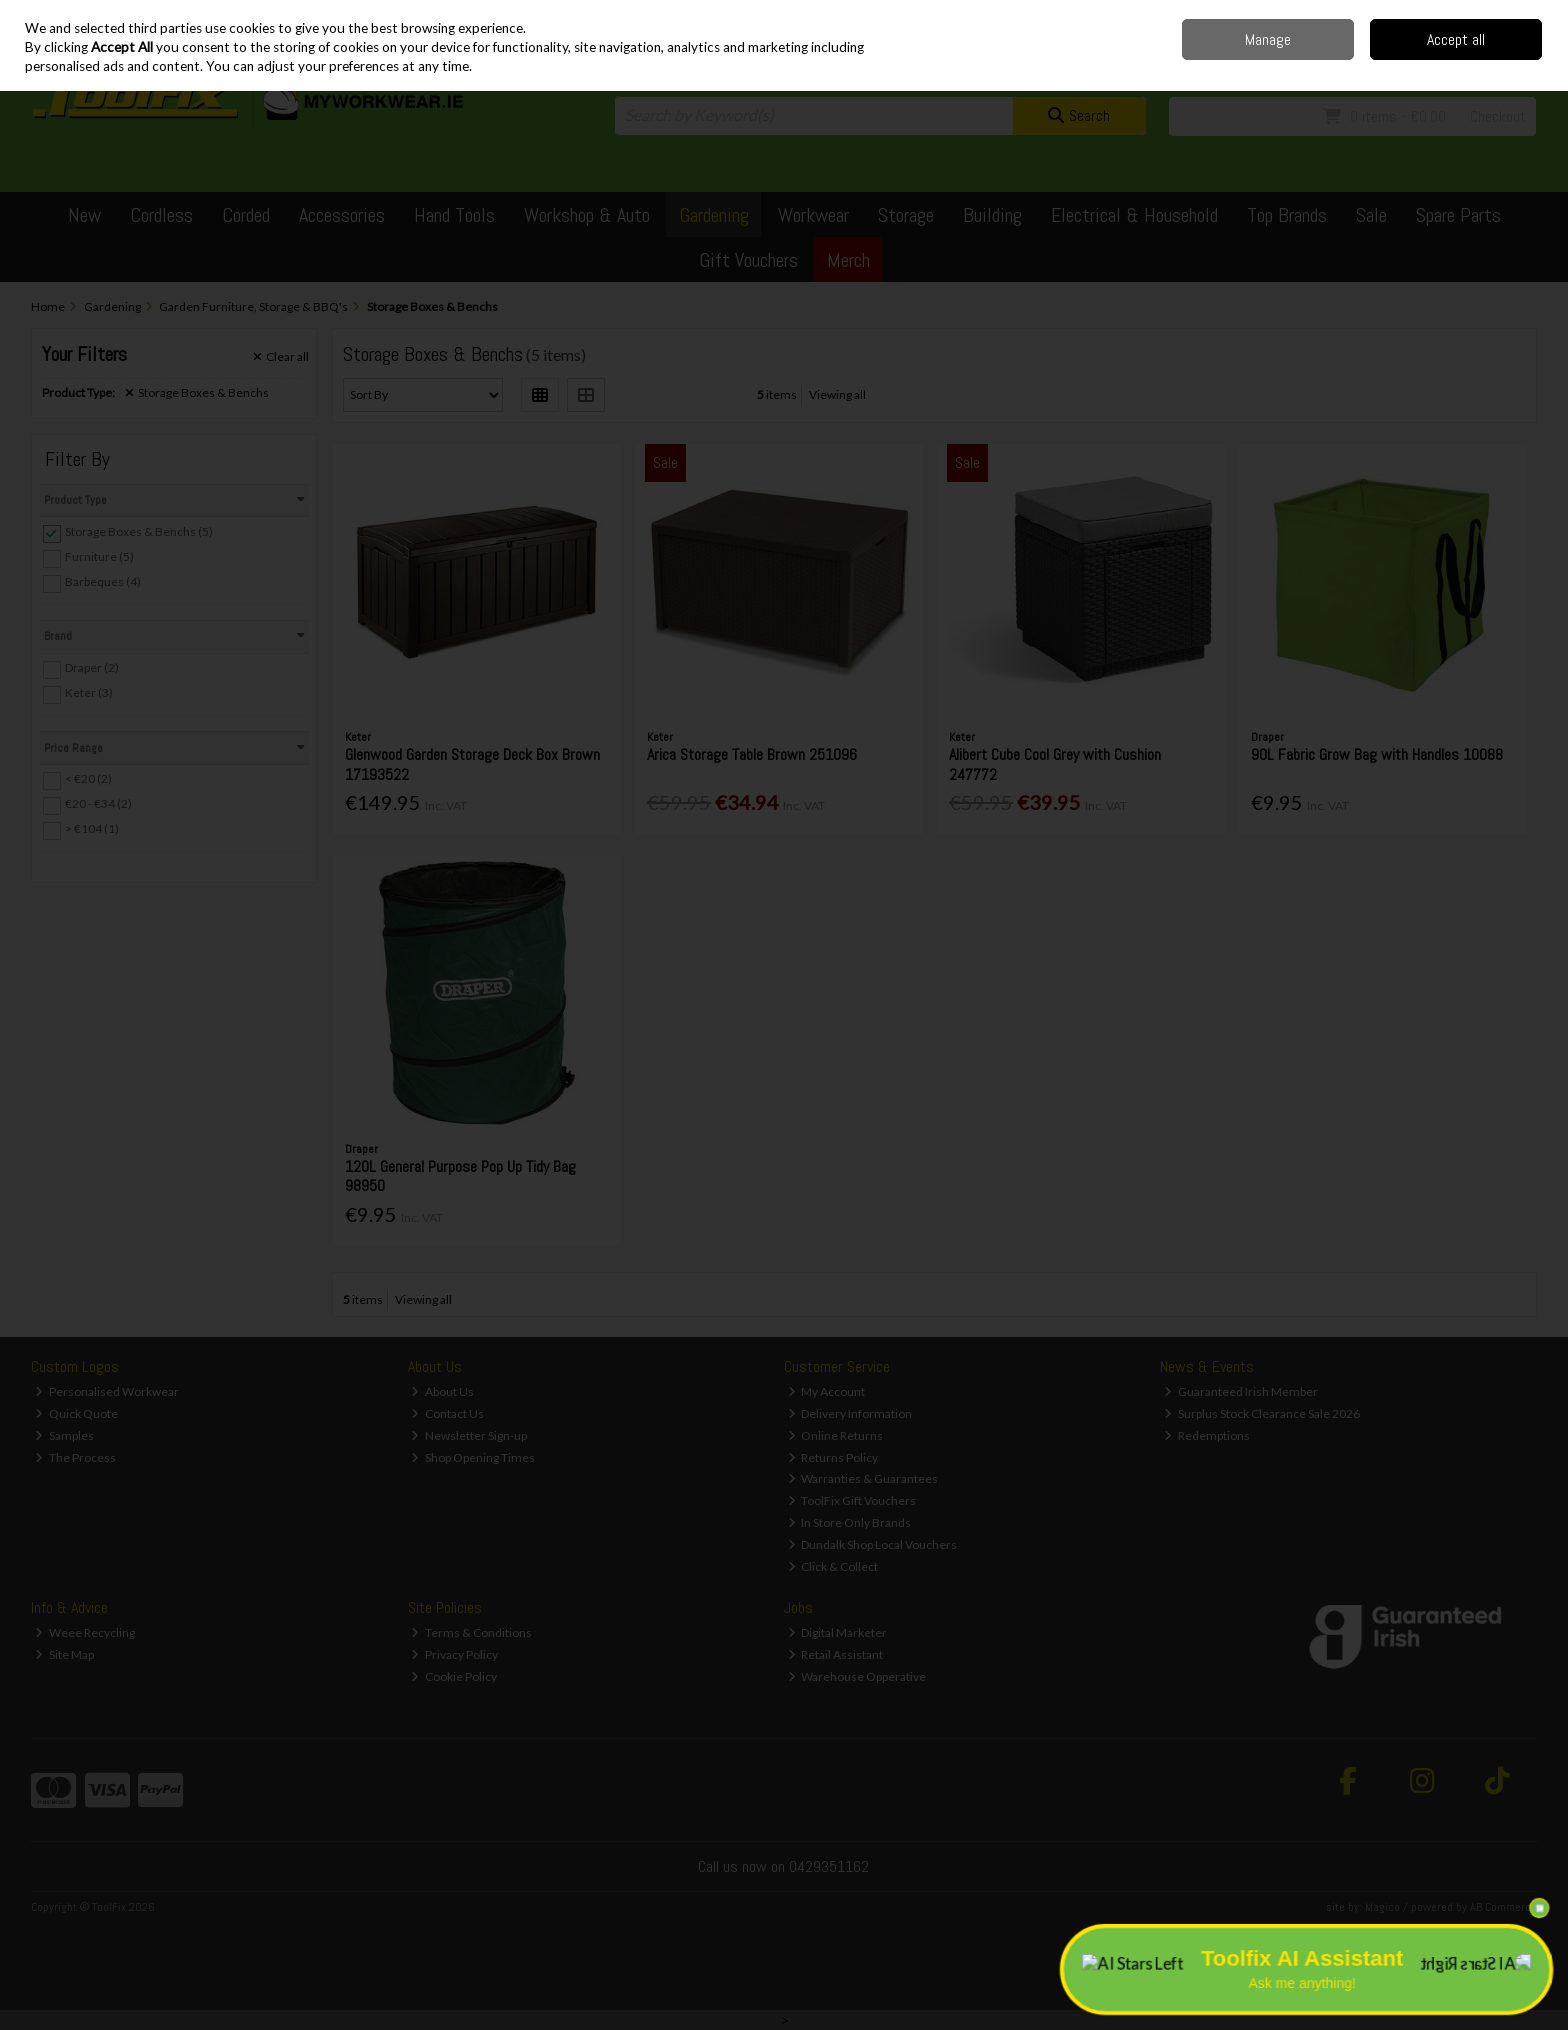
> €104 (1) (92, 828)
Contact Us (447, 1413)
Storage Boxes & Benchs (197, 393)
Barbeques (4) (103, 581)
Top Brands (1287, 215)
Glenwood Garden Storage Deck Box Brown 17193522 (472, 764)
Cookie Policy (454, 1676)
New (84, 215)
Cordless (161, 215)
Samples (64, 1435)
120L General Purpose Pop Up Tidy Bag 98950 (460, 1176)
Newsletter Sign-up (469, 1435)
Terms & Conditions (471, 1632)
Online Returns (836, 1435)
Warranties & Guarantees (863, 1478)
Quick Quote (76, 1413)
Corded (246, 215)
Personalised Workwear (107, 1391)
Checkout (1498, 116)
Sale (1371, 215)
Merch (848, 260)
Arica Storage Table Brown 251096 (752, 754)
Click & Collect (833, 1566)
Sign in (1484, 60)
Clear (281, 357)
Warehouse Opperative (857, 1676)
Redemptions (1207, 1435)
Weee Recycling (85, 1632)
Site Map (64, 1654)
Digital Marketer (838, 1632)
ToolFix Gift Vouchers (852, 1500)
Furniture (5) (99, 556)
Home (1274, 14)
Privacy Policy (454, 1654)
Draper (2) (92, 667)
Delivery (1323, 14)
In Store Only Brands (850, 1522)
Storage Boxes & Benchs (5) (139, 531)
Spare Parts (1458, 215)
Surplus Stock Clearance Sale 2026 (1262, 1413)
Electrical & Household (1134, 215)
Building (992, 215)
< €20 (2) (88, 778)
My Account (827, 1391)
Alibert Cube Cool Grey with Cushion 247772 (1055, 764)
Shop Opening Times (473, 1457)
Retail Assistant (836, 1654)
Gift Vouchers (748, 260)
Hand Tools (454, 215)
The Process (75, 1457)
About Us (442, 1391)
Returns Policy (833, 1457)
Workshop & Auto (587, 215)
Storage (906, 215)
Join (1526, 60)
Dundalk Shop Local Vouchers (873, 1544)
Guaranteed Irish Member (1241, 1391)
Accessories (342, 215)
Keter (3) (89, 692)
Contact (1376, 14)
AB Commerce (1503, 1907)
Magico (1382, 1907)
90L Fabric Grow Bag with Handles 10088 (1377, 754)
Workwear (813, 215)
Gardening (714, 215)
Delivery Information (850, 1413)
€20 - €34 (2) (98, 803)
